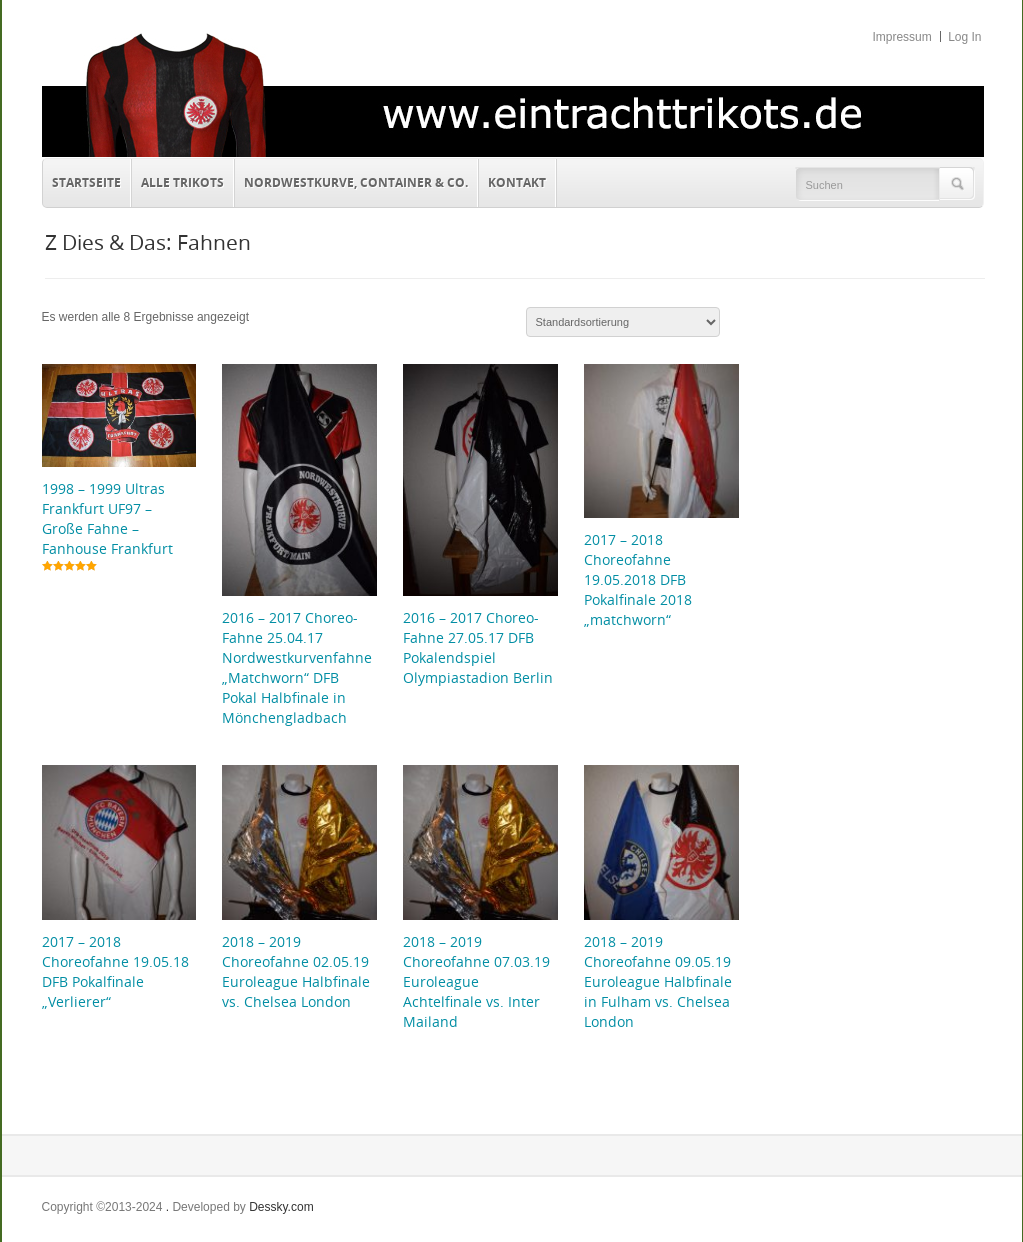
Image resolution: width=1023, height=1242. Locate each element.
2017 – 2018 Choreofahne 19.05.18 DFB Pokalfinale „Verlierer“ (115, 971)
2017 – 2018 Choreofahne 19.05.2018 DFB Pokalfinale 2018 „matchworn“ (638, 579)
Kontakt (512, 180)
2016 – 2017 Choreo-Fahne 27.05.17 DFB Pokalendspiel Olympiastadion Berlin (478, 647)
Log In (964, 37)
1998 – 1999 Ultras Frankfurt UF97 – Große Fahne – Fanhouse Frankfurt (107, 518)
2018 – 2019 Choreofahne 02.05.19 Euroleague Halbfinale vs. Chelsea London (296, 971)
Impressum (901, 37)
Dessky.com (281, 1207)
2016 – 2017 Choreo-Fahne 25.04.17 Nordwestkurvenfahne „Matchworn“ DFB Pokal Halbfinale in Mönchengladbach (297, 667)
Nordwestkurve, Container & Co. (356, 182)
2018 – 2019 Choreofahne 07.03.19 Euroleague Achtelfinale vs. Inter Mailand (476, 981)
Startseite (86, 182)
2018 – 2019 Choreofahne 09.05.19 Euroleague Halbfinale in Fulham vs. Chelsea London (658, 981)
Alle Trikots (182, 182)
